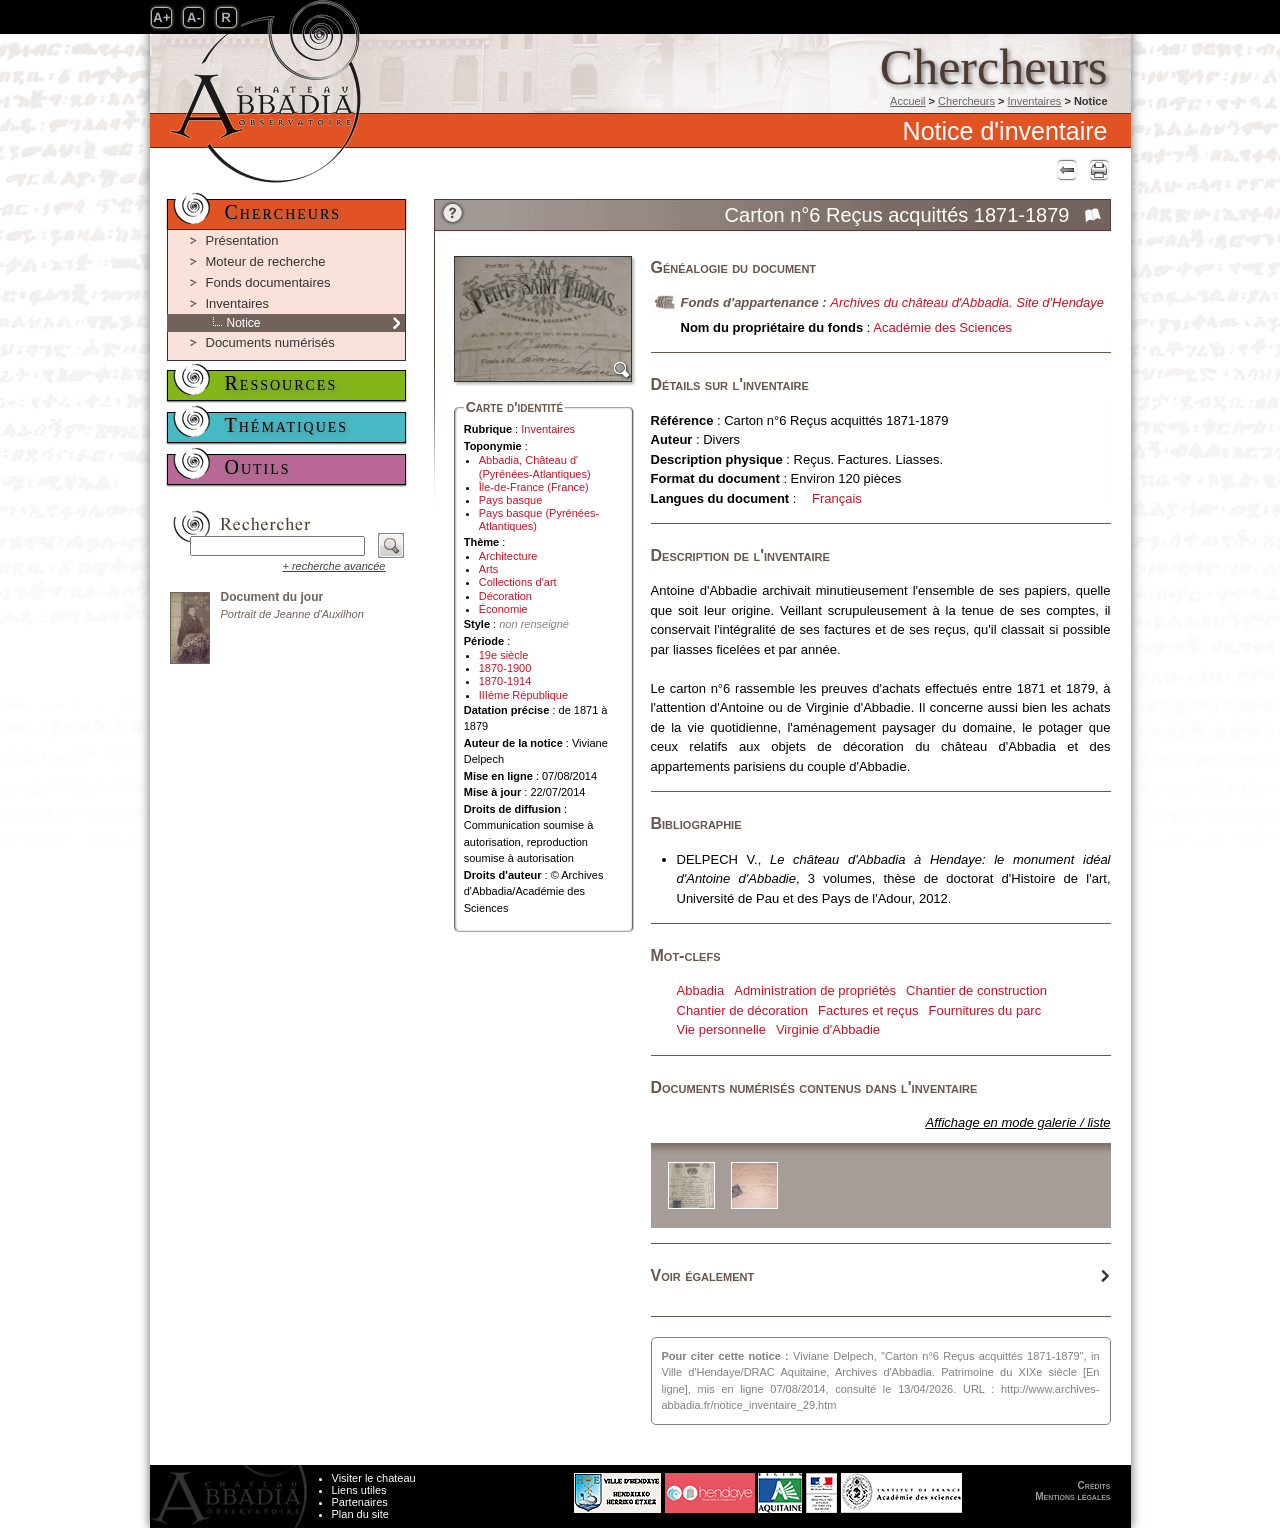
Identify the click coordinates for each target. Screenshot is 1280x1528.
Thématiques (287, 425)
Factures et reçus (868, 1010)
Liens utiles (359, 1490)
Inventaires (1035, 101)
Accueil (907, 101)
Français (837, 498)
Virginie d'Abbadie (828, 1029)
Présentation (242, 240)
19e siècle (504, 655)
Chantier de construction (976, 990)
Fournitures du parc (984, 1010)
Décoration (505, 596)
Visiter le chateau (374, 1478)
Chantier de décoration (743, 1010)
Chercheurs (966, 101)
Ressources (281, 383)
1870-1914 (505, 681)
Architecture (508, 556)
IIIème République (523, 695)
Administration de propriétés (815, 990)
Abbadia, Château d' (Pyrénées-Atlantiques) (535, 466)
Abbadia (701, 990)
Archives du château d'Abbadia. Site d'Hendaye (967, 302)
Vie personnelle (721, 1029)
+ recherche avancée (333, 566)
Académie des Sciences (942, 327)
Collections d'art (518, 582)
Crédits (1094, 1485)
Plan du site (360, 1514)
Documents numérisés (270, 342)
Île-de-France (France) (534, 487)
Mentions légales (1072, 1496)
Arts (489, 569)
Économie (503, 609)
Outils (258, 467)
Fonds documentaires (268, 282)
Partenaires (360, 1502)
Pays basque (511, 500)
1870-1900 (505, 668)
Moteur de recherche (266, 261)
